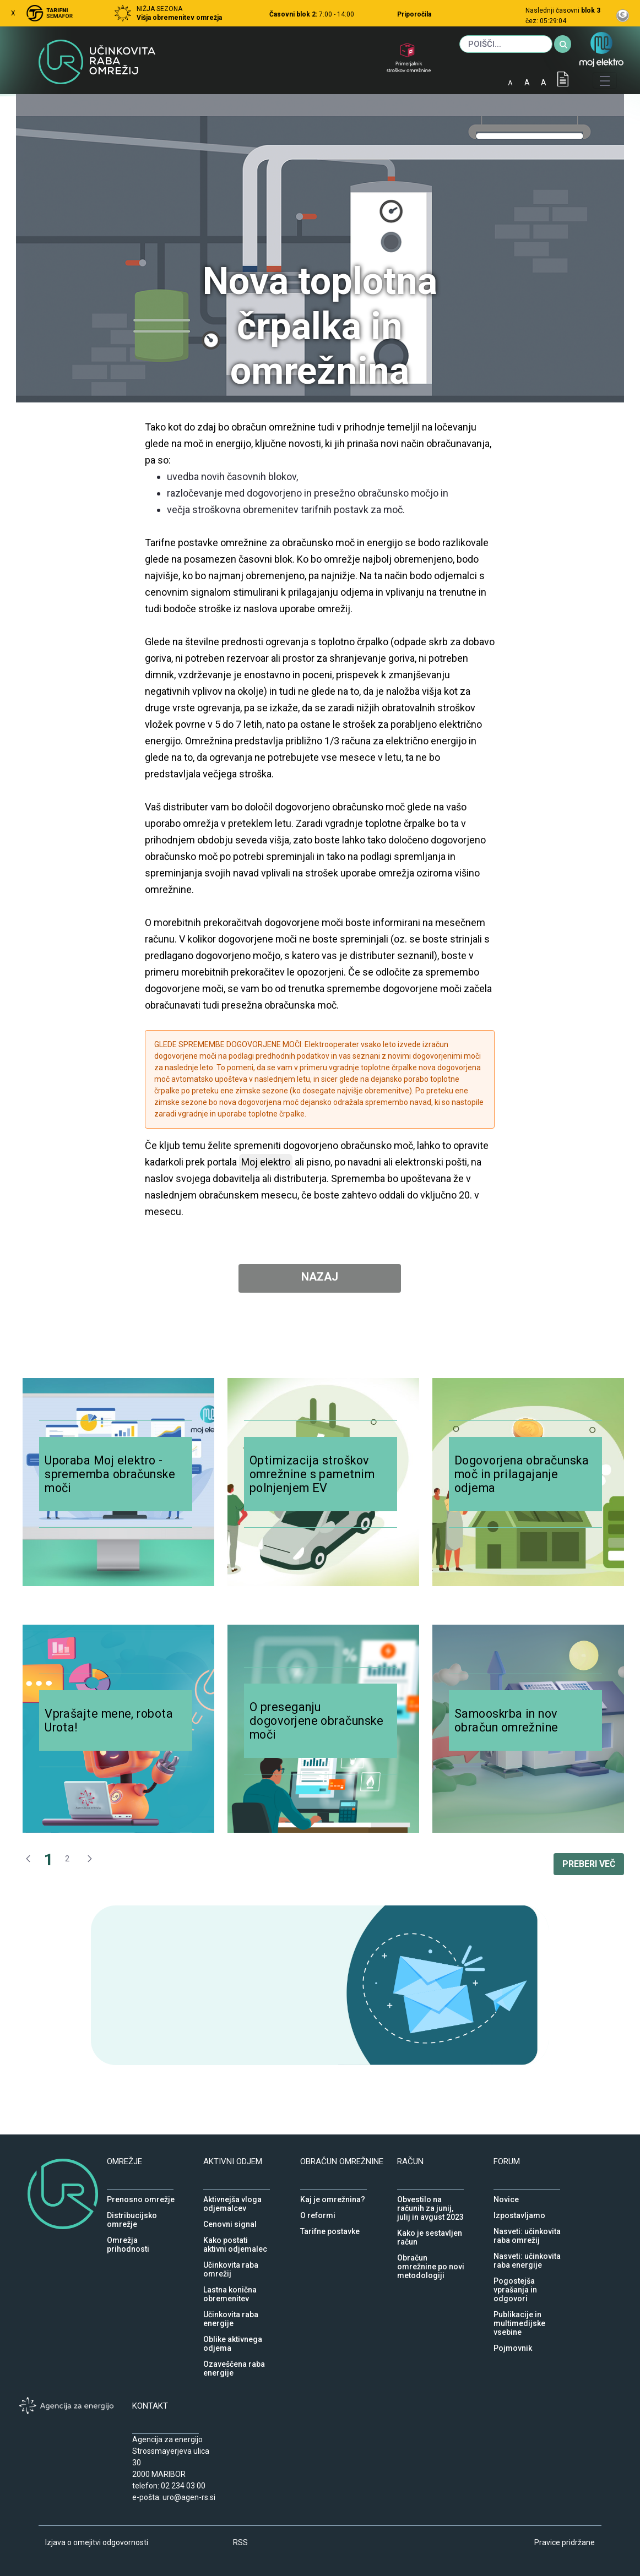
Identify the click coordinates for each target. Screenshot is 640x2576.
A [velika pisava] (543, 82)
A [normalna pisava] (527, 82)
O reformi (317, 2212)
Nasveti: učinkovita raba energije (527, 2253)
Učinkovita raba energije (230, 2311)
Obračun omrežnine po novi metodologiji (430, 2255)
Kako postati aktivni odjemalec (235, 2237)
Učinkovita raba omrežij (230, 2262)
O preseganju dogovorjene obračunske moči (316, 1720)
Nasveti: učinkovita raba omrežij (527, 2228)
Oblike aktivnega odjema (232, 2336)
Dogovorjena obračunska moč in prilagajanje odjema (521, 1474)
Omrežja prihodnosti (128, 2237)
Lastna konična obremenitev (230, 2287)
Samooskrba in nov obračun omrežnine (506, 1720)
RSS (240, 2542)
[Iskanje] (505, 44)
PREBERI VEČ (588, 1864)
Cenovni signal (230, 2221)
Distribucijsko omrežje (132, 2212)
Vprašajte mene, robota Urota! (109, 1720)
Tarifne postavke (330, 2228)
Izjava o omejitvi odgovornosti (96, 2542)
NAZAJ (319, 1276)
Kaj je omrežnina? (332, 2196)
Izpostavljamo (519, 2212)
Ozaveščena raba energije (234, 2361)
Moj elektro (265, 1162)
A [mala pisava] (510, 83)
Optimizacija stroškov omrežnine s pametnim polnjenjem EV (312, 1474)
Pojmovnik (512, 2345)
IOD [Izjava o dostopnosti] (562, 79)
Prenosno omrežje (141, 2196)
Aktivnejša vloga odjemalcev (232, 2196)
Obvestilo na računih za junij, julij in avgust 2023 (430, 2196)
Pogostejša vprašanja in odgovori (515, 2278)
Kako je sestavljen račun (429, 2230)
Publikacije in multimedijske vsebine (519, 2311)
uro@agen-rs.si (188, 2497)
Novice (506, 2196)
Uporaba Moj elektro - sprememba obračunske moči (110, 1474)
